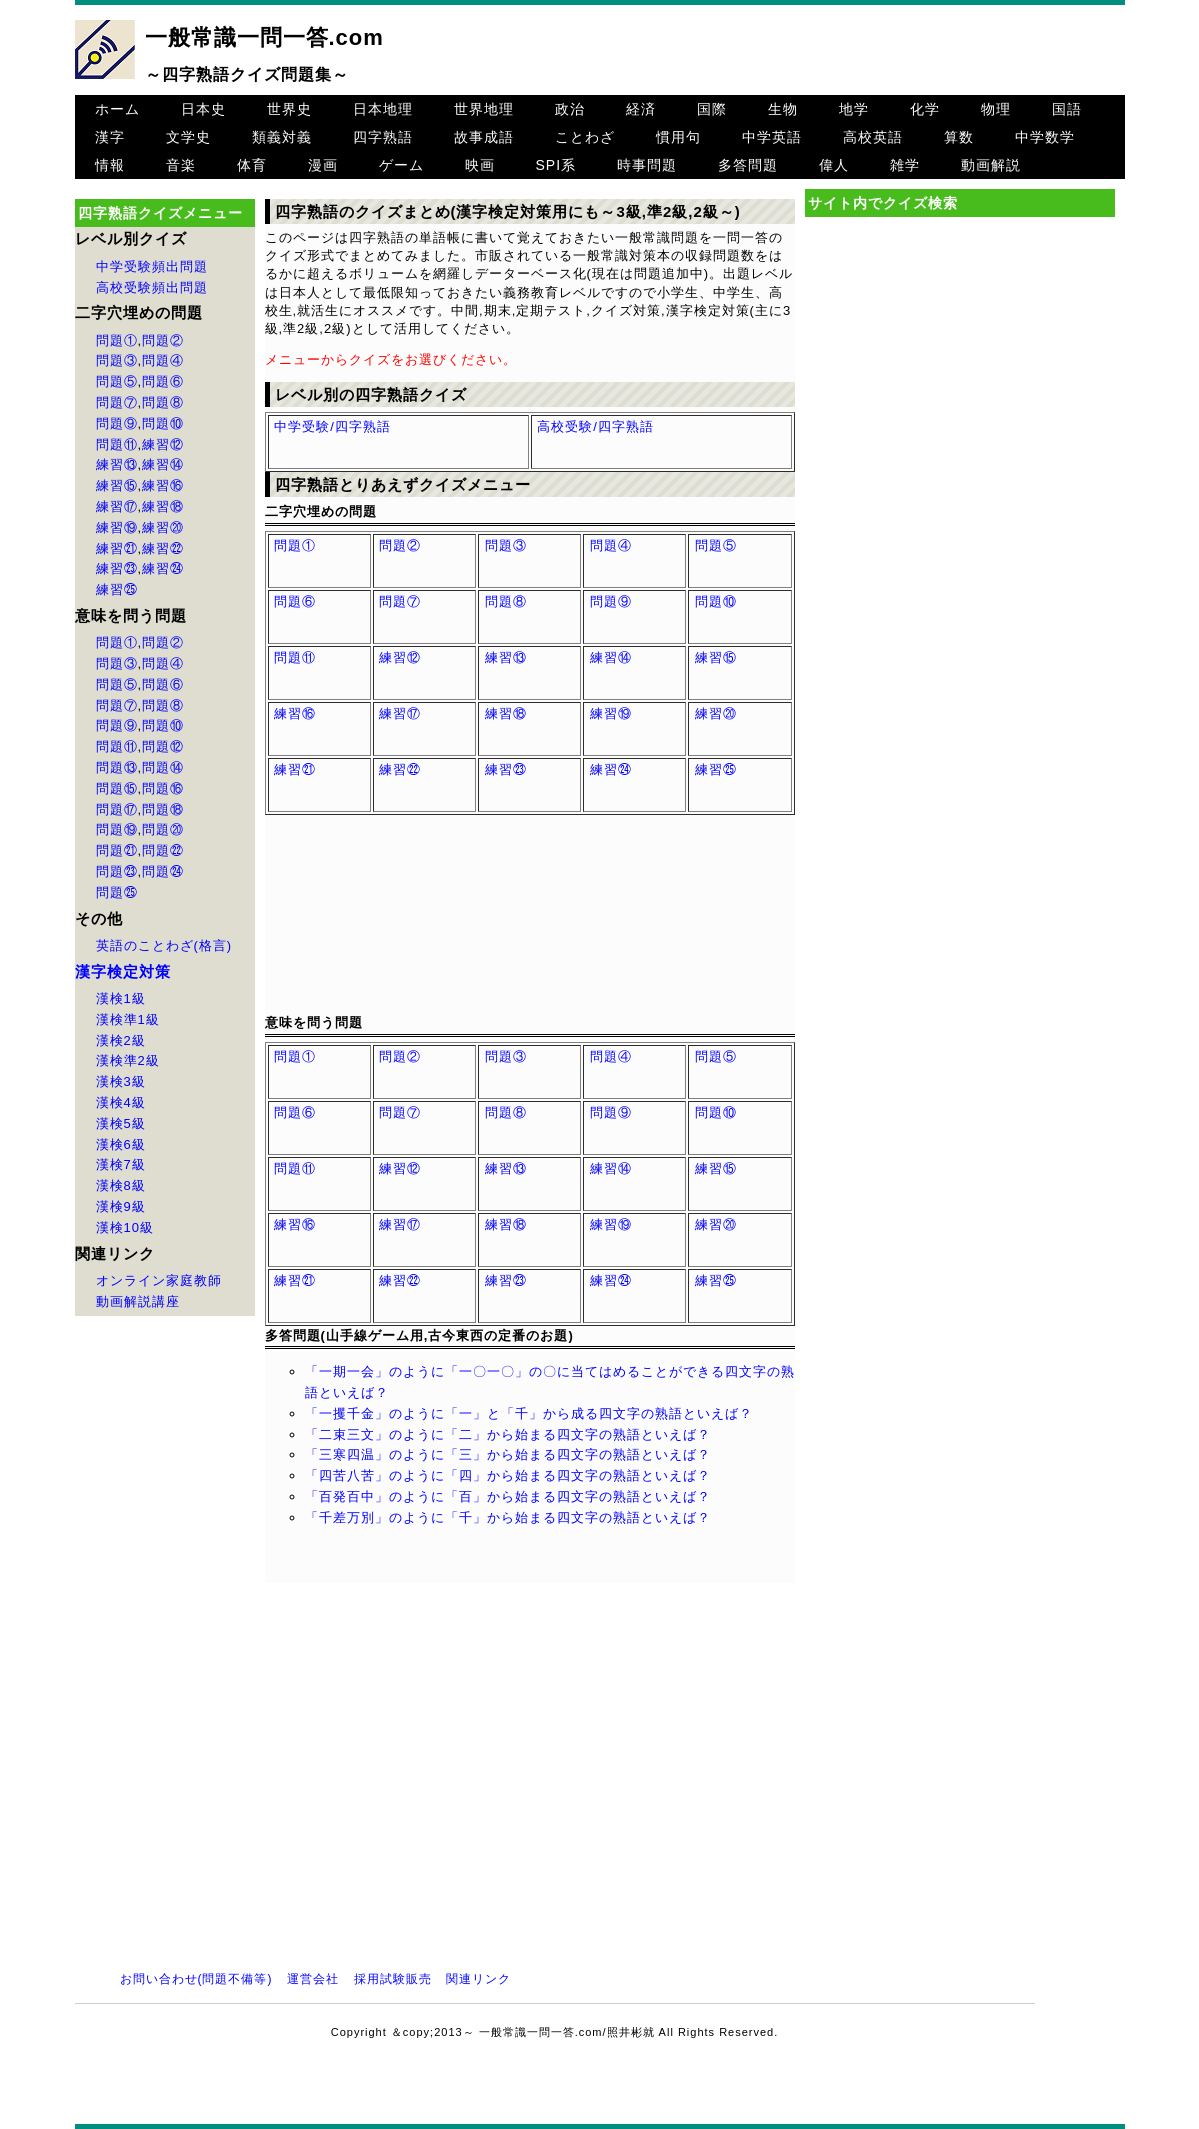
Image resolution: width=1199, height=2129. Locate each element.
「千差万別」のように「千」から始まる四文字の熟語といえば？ (508, 1517)
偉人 (834, 165)
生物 (783, 109)
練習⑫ (163, 444)
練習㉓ (117, 568)
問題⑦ (117, 402)
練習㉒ (163, 548)
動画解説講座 (138, 1301)
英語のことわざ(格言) (164, 945)
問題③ (117, 360)
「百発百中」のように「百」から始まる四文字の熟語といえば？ (508, 1496)
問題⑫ (163, 746)
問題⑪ (117, 444)
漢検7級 (121, 1164)
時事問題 (647, 165)
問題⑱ (163, 809)
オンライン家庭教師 (159, 1280)
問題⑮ (117, 788)
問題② (163, 340)
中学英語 (772, 137)
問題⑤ (117, 381)
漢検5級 (121, 1123)
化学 (925, 109)
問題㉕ (117, 892)
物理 (996, 109)
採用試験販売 (393, 1979)
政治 (570, 109)
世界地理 (484, 109)
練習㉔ (163, 568)
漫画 (323, 165)
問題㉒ (163, 850)
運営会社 (313, 1979)
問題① (117, 340)
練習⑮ (117, 485)
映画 (480, 165)
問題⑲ (117, 829)
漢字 (110, 137)
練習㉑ (117, 548)
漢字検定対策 (123, 971)
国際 (712, 109)
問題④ (163, 360)
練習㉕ (117, 589)
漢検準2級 (128, 1060)
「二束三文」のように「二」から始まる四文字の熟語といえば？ (508, 1434)
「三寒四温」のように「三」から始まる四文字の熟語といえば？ (508, 1454)
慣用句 (678, 137)
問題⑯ (163, 788)
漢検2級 (121, 1040)
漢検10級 (125, 1227)
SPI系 (556, 165)
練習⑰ (117, 506)
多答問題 (748, 165)
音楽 (181, 165)
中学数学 (1045, 137)
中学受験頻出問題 (152, 266)
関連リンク (478, 1979)
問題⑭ (163, 767)
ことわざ (585, 137)
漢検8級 (121, 1185)
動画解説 (991, 165)
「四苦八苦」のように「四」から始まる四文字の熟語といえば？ (508, 1475)
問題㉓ (117, 871)
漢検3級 (121, 1081)
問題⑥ (163, 381)
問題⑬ (117, 767)
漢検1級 (121, 998)
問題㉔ (163, 871)
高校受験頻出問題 (152, 287)
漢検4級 (121, 1102)
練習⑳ (163, 527)
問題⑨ (117, 423)
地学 (854, 109)
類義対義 (282, 137)
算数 (959, 137)
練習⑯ (163, 485)
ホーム (117, 109)
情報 (110, 165)
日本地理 (383, 109)
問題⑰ (117, 809)
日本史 (203, 109)
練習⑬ (117, 464)
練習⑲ (117, 527)
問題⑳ (163, 829)
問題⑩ (163, 423)
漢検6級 (121, 1144)
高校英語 (873, 137)
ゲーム (401, 165)
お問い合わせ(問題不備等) (196, 1979)
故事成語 (484, 137)
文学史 (188, 137)
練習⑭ (163, 464)
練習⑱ (163, 506)
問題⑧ (163, 402)
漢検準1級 (128, 1019)
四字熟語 (383, 137)
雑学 (905, 165)
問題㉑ (117, 850)
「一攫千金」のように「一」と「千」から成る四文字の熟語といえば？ (529, 1413)
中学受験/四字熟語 (332, 426)
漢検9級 (121, 1206)
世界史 (289, 109)
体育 (252, 165)
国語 (1067, 109)
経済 (641, 109)
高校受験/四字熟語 (595, 426)
